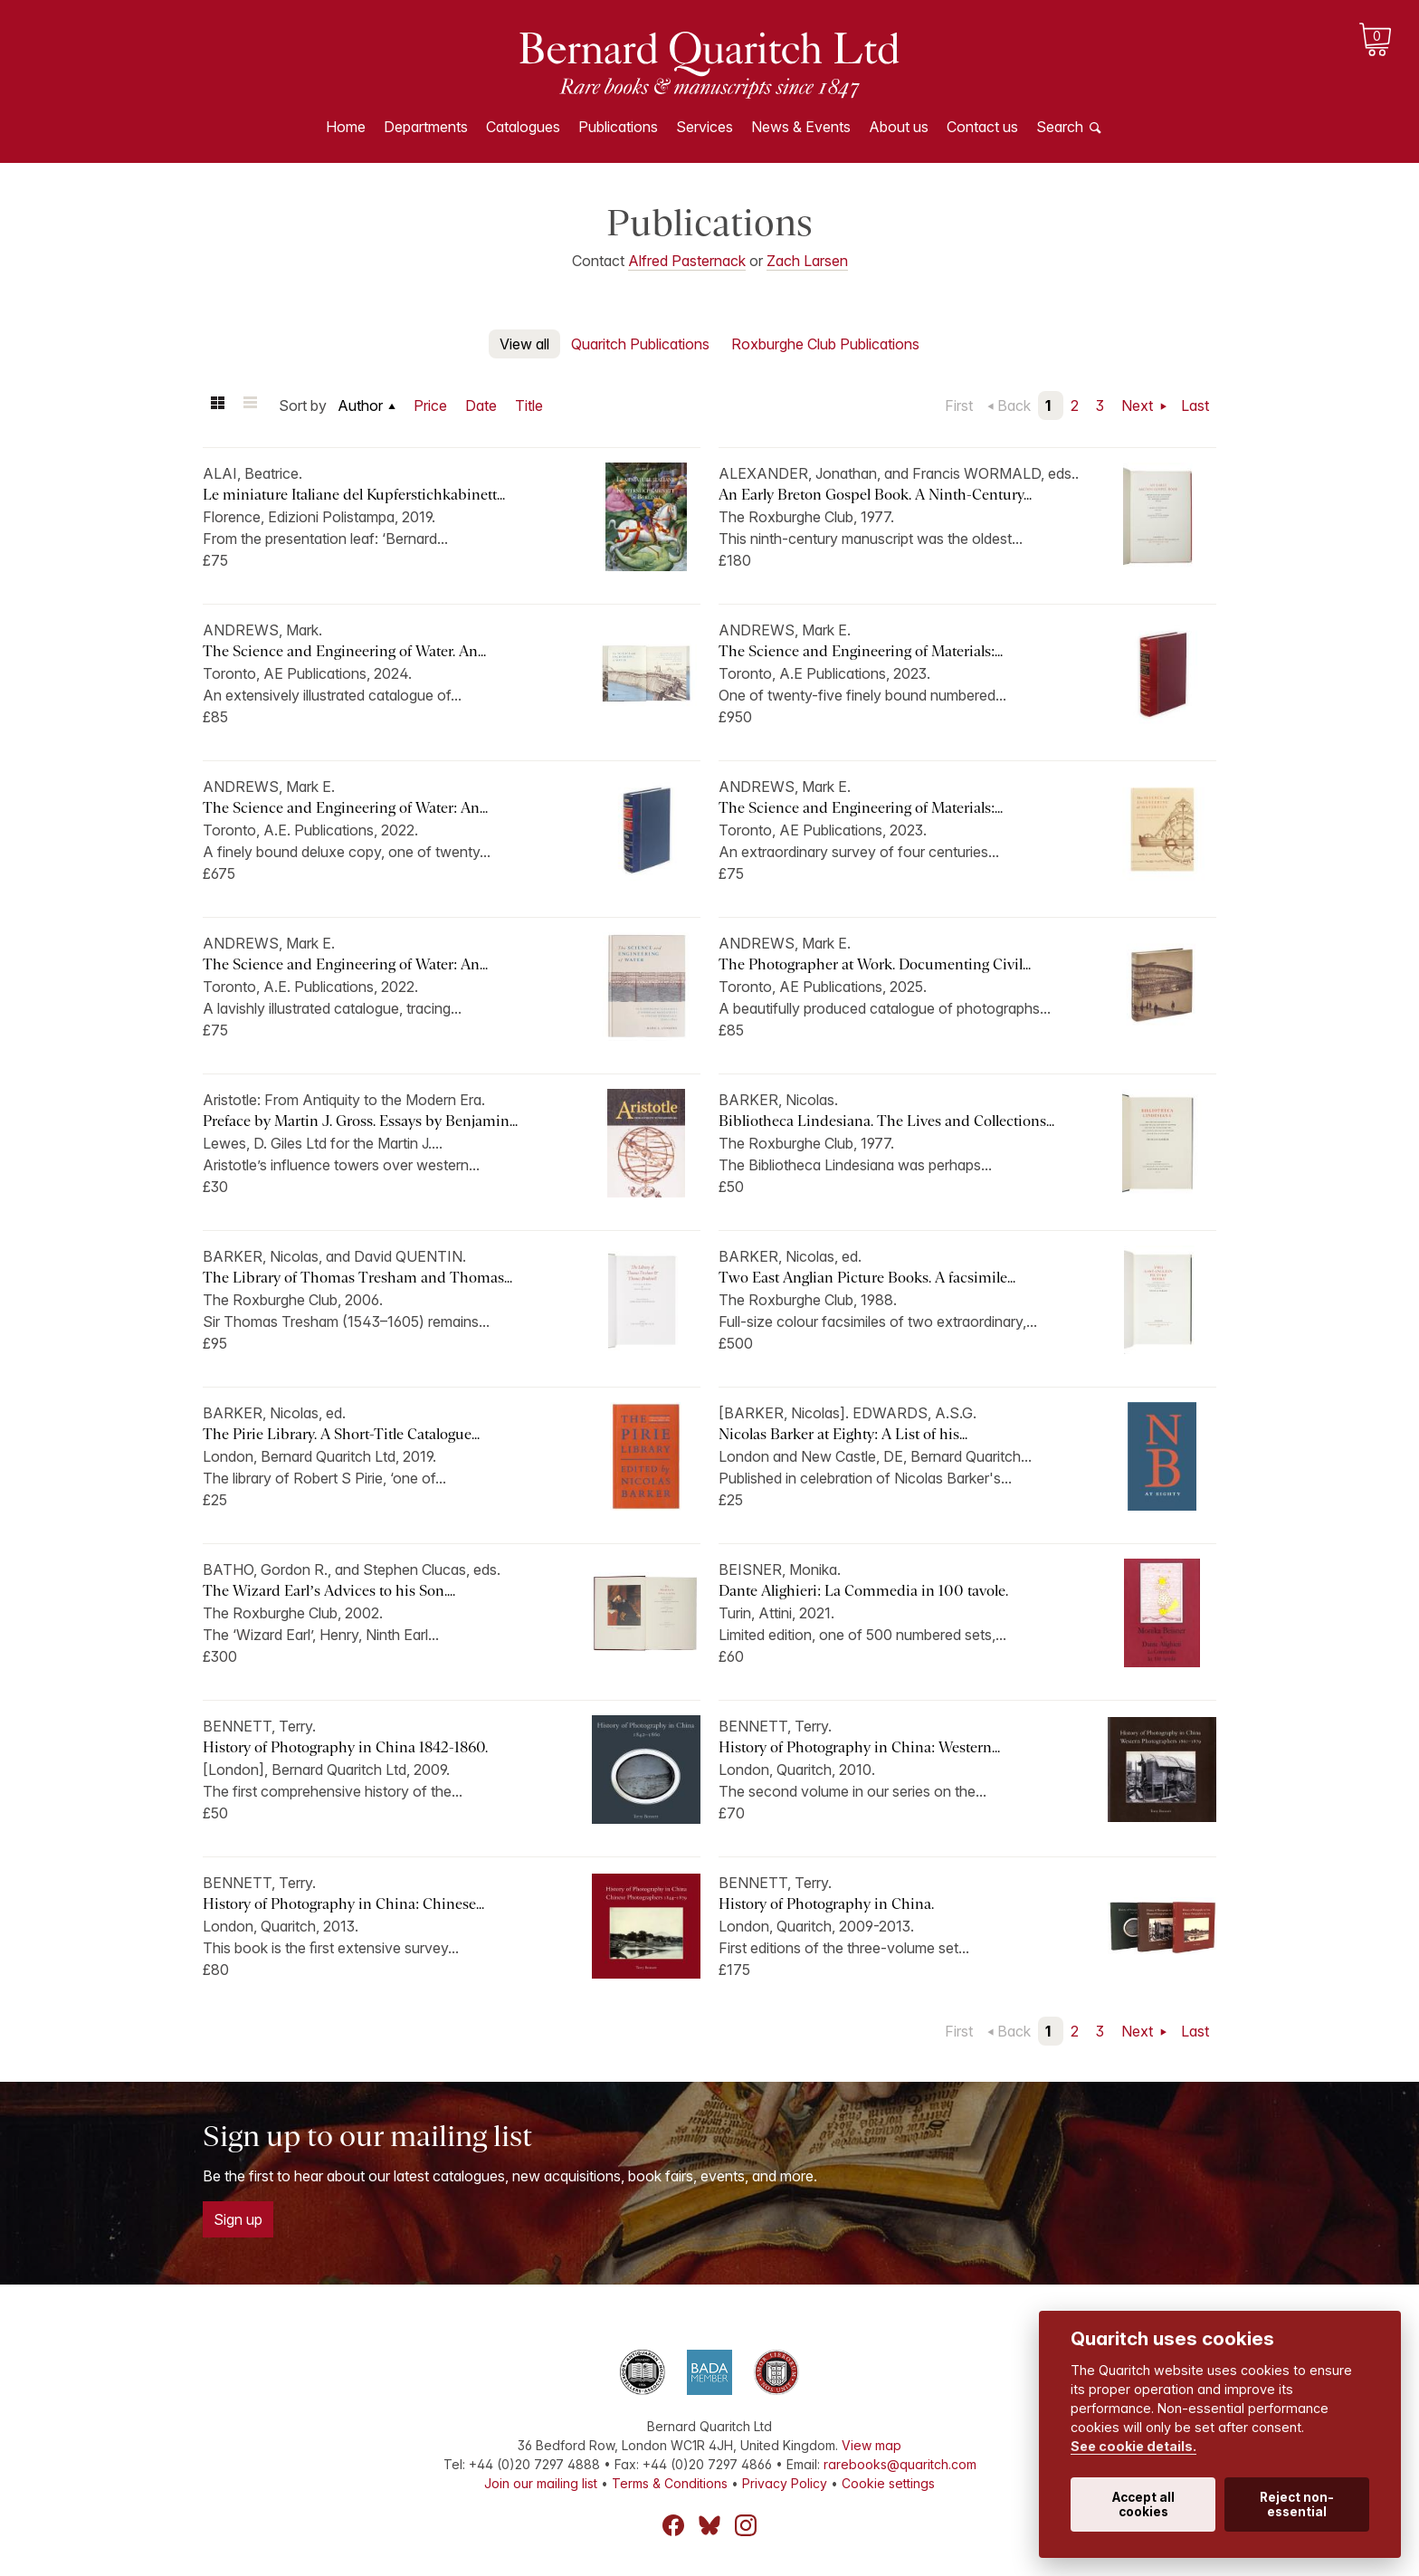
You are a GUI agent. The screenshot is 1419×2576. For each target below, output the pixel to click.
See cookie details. (1133, 2446)
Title (529, 405)
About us (899, 127)
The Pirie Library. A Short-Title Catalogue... (341, 1434)
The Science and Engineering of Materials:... (861, 651)
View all (524, 344)
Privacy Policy (784, 2483)
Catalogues (523, 127)
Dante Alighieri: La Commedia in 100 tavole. (863, 1590)
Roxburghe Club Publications (825, 344)
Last (1195, 405)
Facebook (673, 2525)
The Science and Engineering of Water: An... (345, 807)
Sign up (238, 2219)
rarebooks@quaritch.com (900, 2464)
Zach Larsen (807, 261)
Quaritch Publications (640, 344)
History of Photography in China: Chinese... (343, 1904)
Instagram (746, 2525)
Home (346, 127)
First (959, 405)
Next (1139, 405)
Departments (426, 127)
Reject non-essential (1297, 2504)
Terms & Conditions (670, 2483)
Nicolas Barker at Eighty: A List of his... (843, 1434)
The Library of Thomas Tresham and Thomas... (357, 1277)
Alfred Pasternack (687, 261)
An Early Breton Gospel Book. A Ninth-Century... (875, 494)
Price (430, 405)
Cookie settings (888, 2483)
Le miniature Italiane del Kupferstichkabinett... (354, 494)
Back (1014, 405)
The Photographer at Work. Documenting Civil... (875, 964)
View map (871, 2445)
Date (481, 405)
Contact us (982, 127)
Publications (618, 127)
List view (249, 405)
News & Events (801, 127)
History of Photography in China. (826, 1904)
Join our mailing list (540, 2483)
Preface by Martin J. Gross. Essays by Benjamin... (360, 1121)
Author (360, 405)
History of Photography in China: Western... (859, 1747)
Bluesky (709, 2525)
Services (704, 127)
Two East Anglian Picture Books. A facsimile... (867, 1277)
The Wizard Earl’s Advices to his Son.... (329, 1590)
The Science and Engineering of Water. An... (344, 651)
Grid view (217, 405)
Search (1059, 127)
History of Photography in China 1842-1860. (345, 1747)
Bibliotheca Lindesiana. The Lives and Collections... (886, 1121)
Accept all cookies (1143, 2504)
